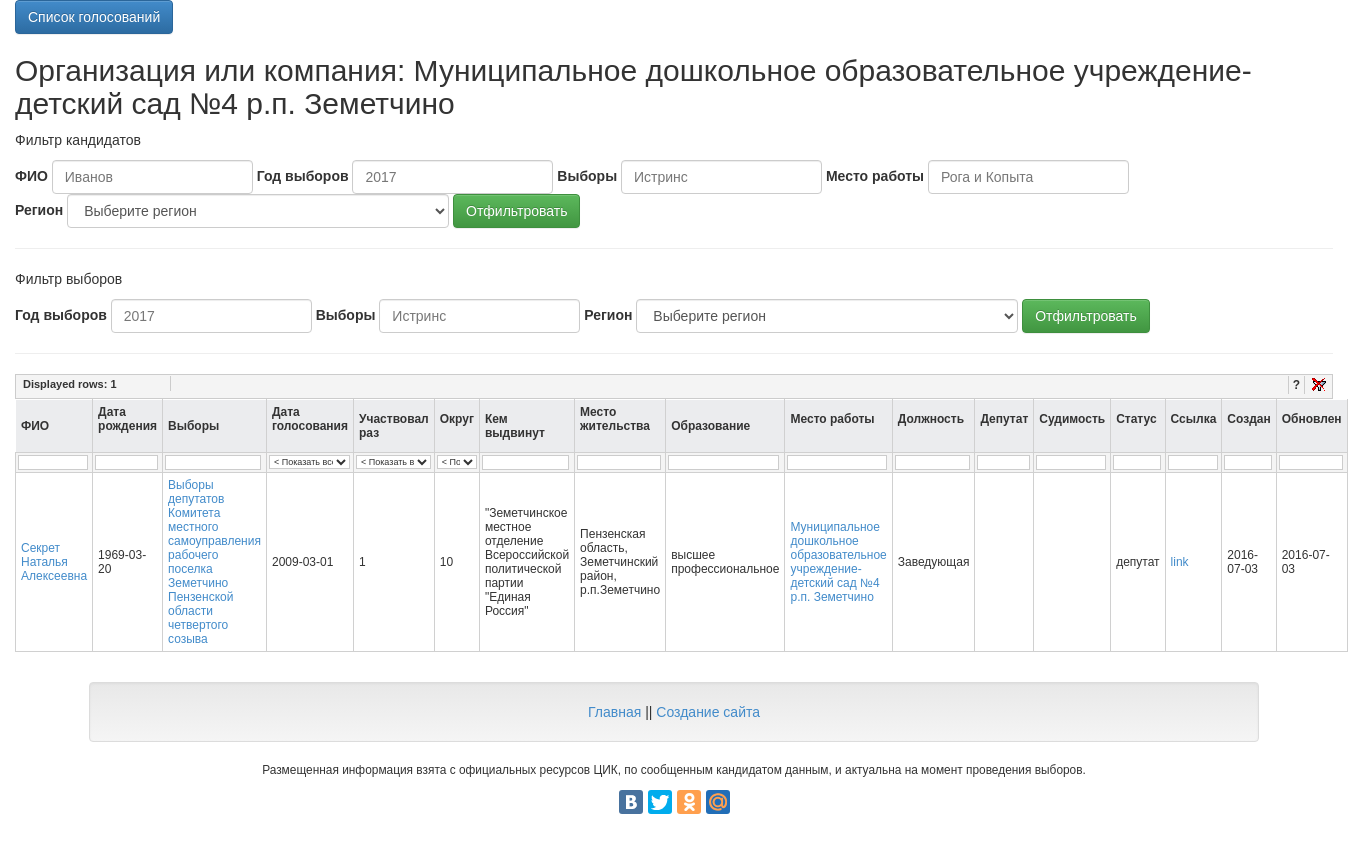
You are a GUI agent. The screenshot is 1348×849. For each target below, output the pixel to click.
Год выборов (303, 176)
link (1180, 562)
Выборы (587, 176)
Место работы (875, 176)
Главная (614, 712)
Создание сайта (708, 712)
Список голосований (94, 17)
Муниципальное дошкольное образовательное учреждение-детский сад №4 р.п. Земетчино (838, 562)
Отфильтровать (516, 211)
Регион (39, 210)
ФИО (31, 176)
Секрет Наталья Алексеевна (54, 562)
